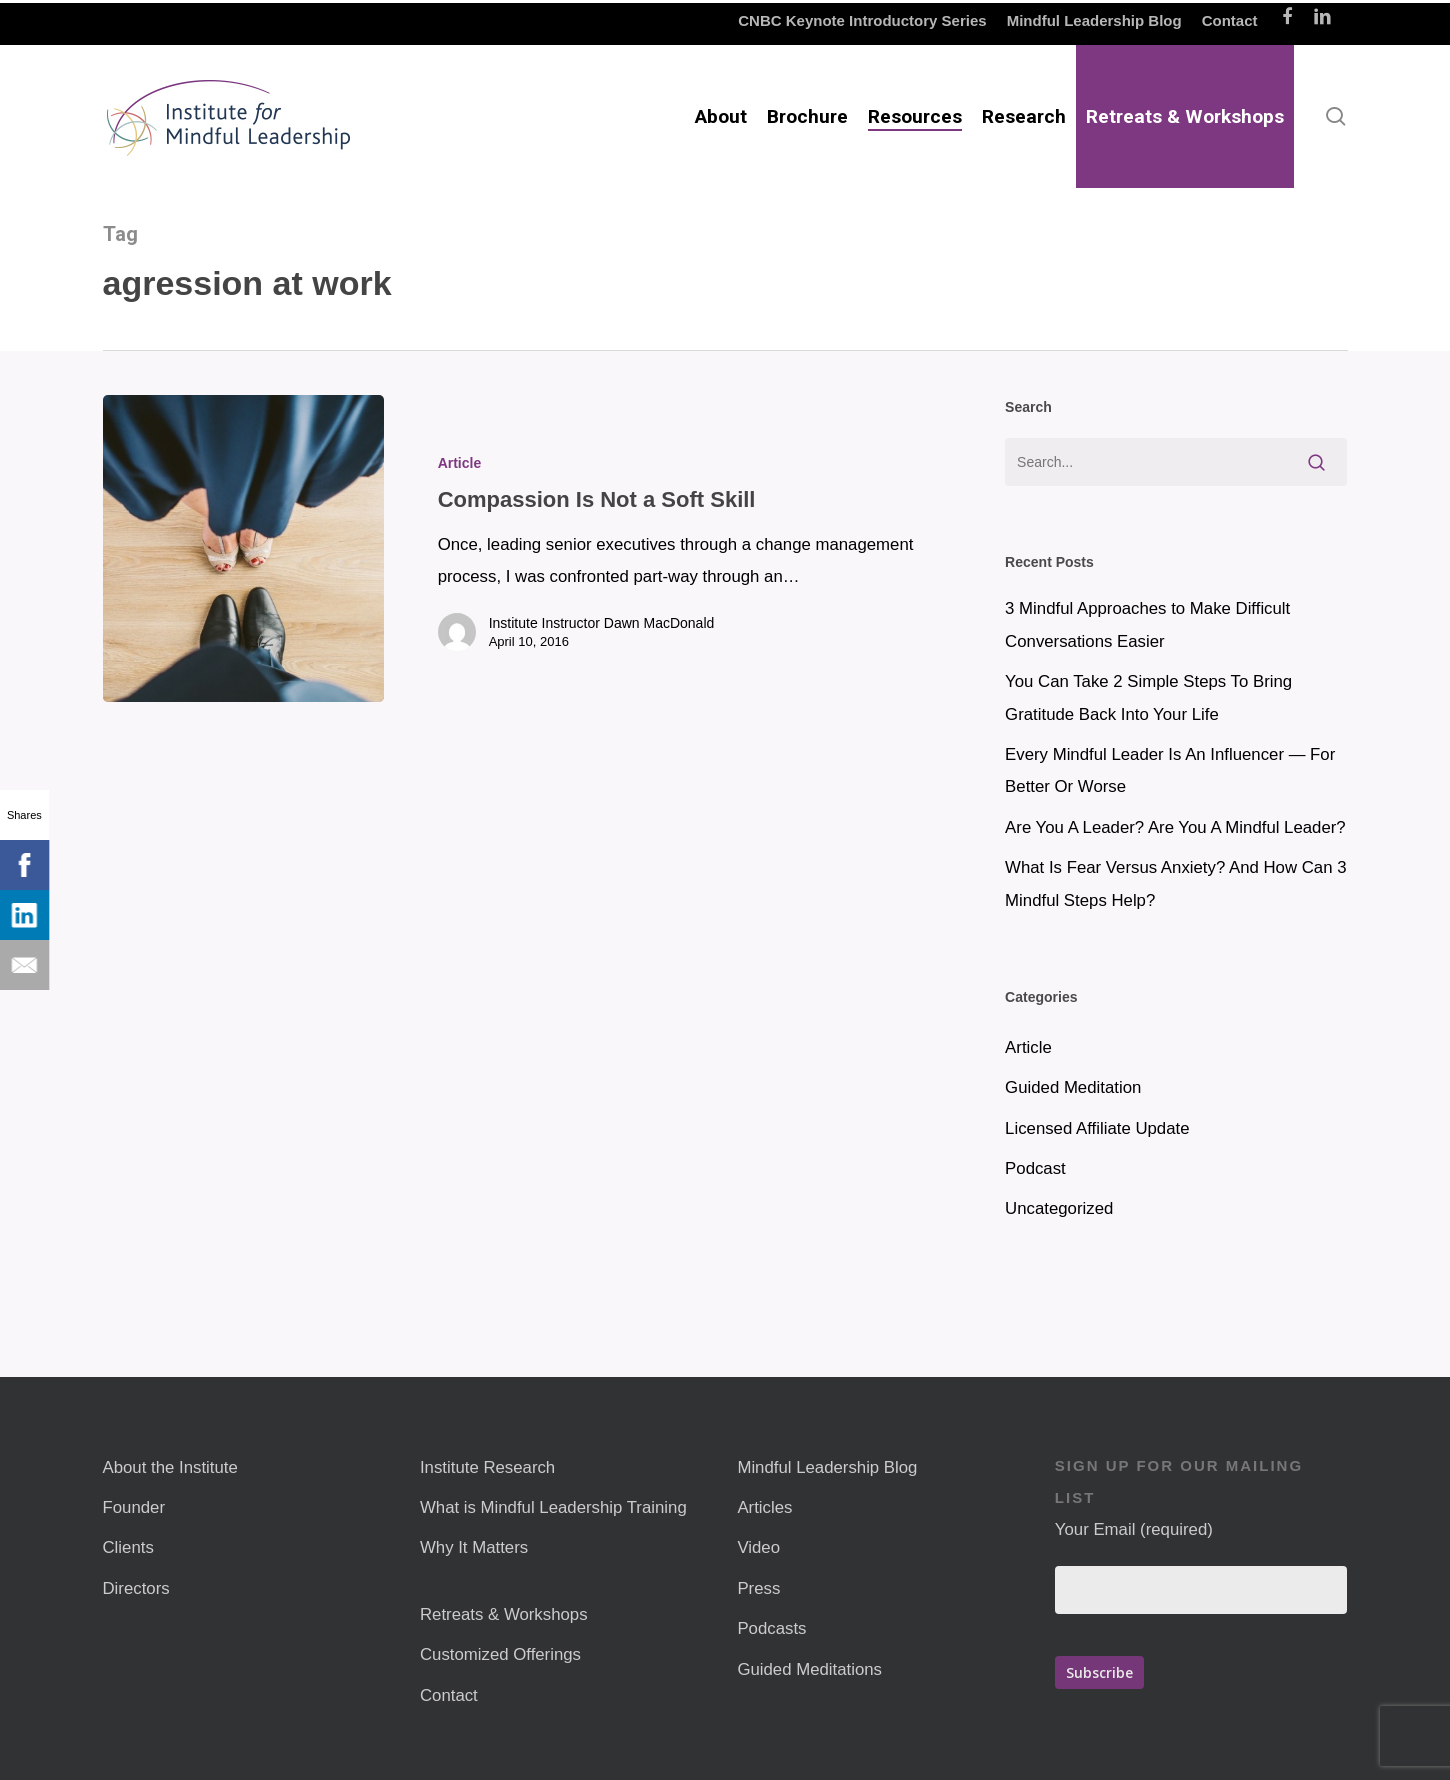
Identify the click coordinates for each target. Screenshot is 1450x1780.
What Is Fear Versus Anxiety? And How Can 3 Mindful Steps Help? (1175, 883)
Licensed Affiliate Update (1097, 1128)
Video (758, 1547)
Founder (134, 1507)
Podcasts (771, 1628)
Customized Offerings (500, 1654)
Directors (136, 1588)
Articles (764, 1507)
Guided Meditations (809, 1669)
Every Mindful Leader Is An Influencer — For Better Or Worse (1170, 770)
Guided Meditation (1073, 1087)
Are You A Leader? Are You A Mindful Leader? (1175, 827)
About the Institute (170, 1467)
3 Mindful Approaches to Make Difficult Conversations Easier (1147, 624)
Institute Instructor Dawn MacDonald (602, 623)
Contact (449, 1695)
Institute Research (487, 1467)
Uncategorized (1059, 1208)
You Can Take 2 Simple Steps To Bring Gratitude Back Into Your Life (1148, 697)
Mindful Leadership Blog (827, 1467)
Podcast (1035, 1168)
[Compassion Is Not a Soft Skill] (243, 548)
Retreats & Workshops (504, 1614)
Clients (128, 1547)
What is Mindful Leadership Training (553, 1507)
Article (460, 463)
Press (758, 1588)
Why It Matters (474, 1547)
